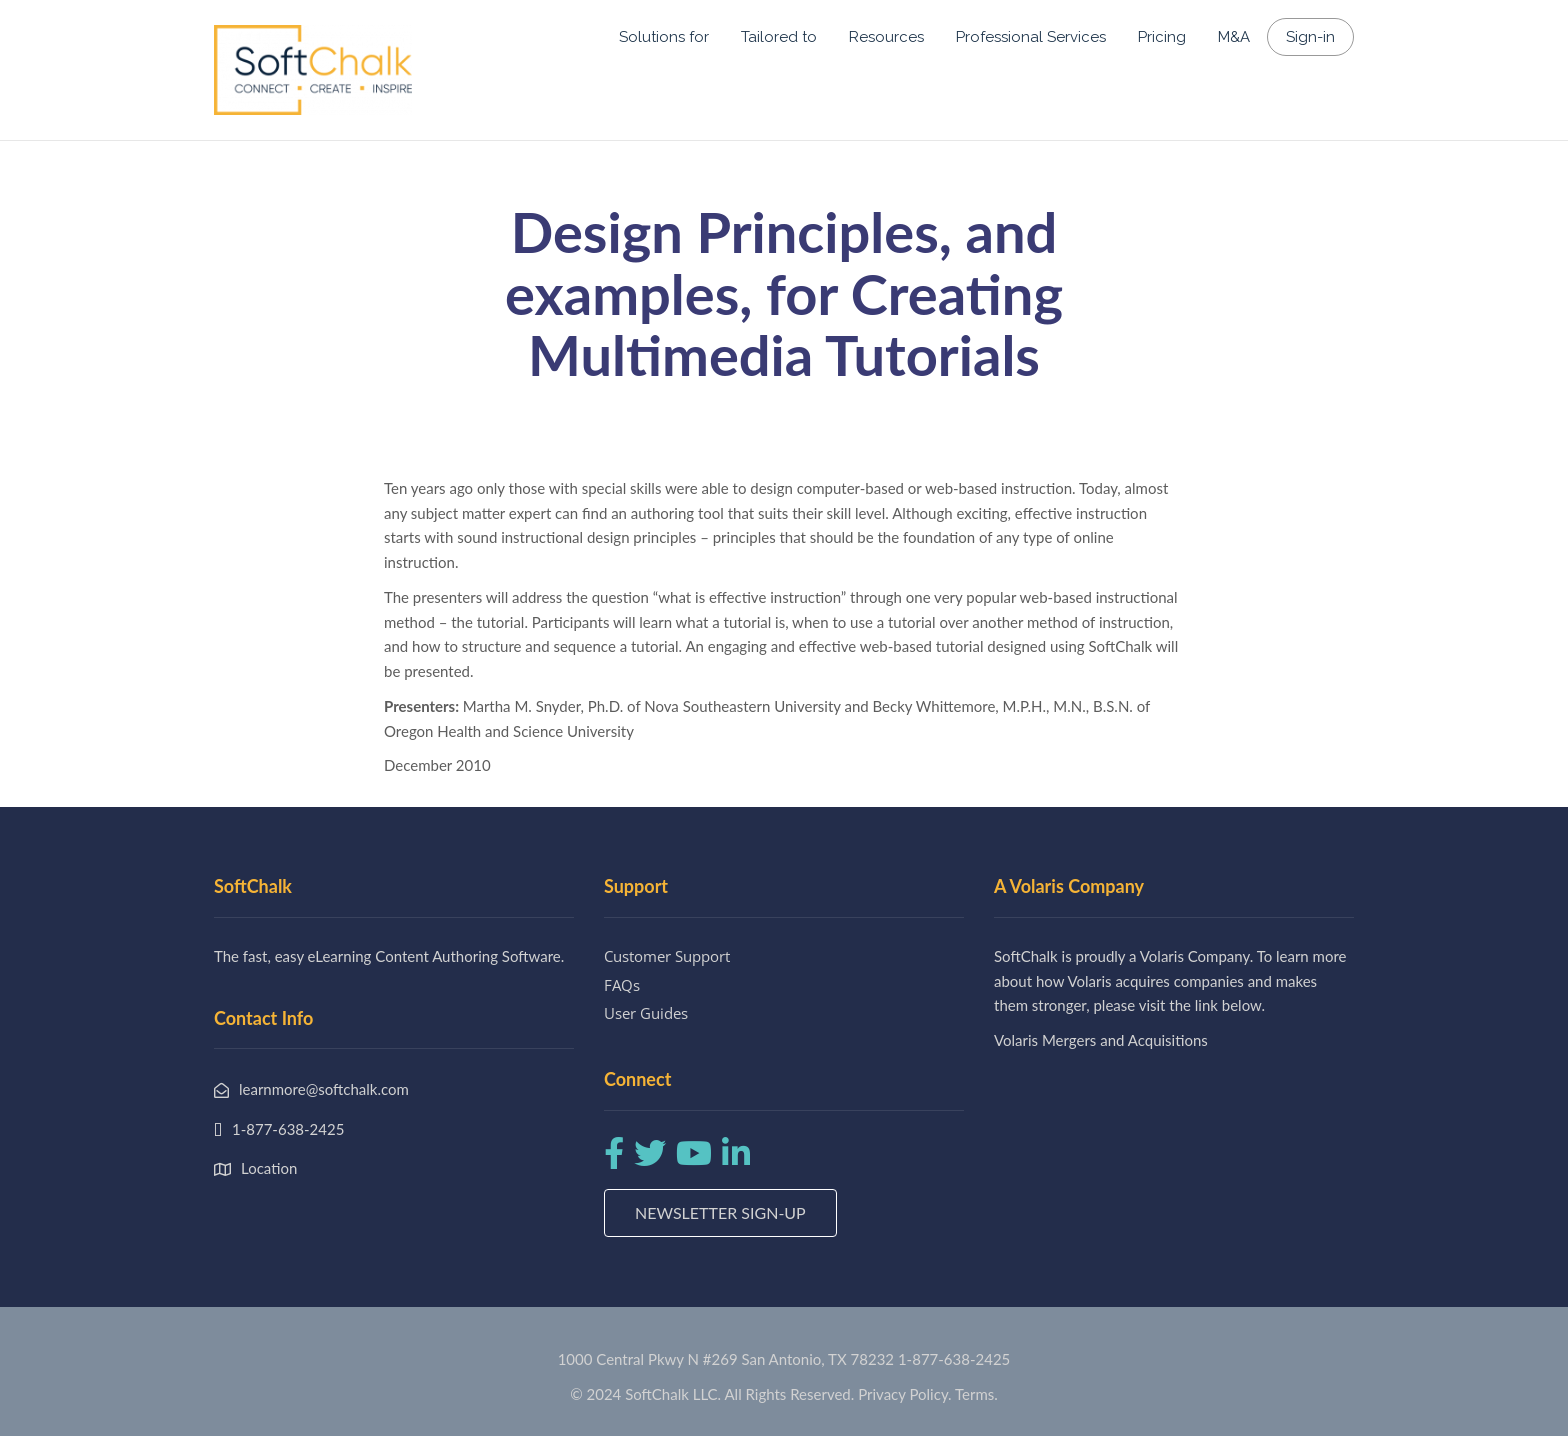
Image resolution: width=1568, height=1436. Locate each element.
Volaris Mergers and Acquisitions (1101, 1040)
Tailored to (779, 37)
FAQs (622, 985)
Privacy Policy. (905, 1394)
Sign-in (1310, 37)
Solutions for (664, 37)
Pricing (1162, 37)
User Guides (646, 1013)
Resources (886, 37)
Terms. (976, 1394)
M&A (1234, 37)
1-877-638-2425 (954, 1359)
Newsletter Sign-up (720, 1212)
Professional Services (1031, 37)
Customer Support (667, 956)
